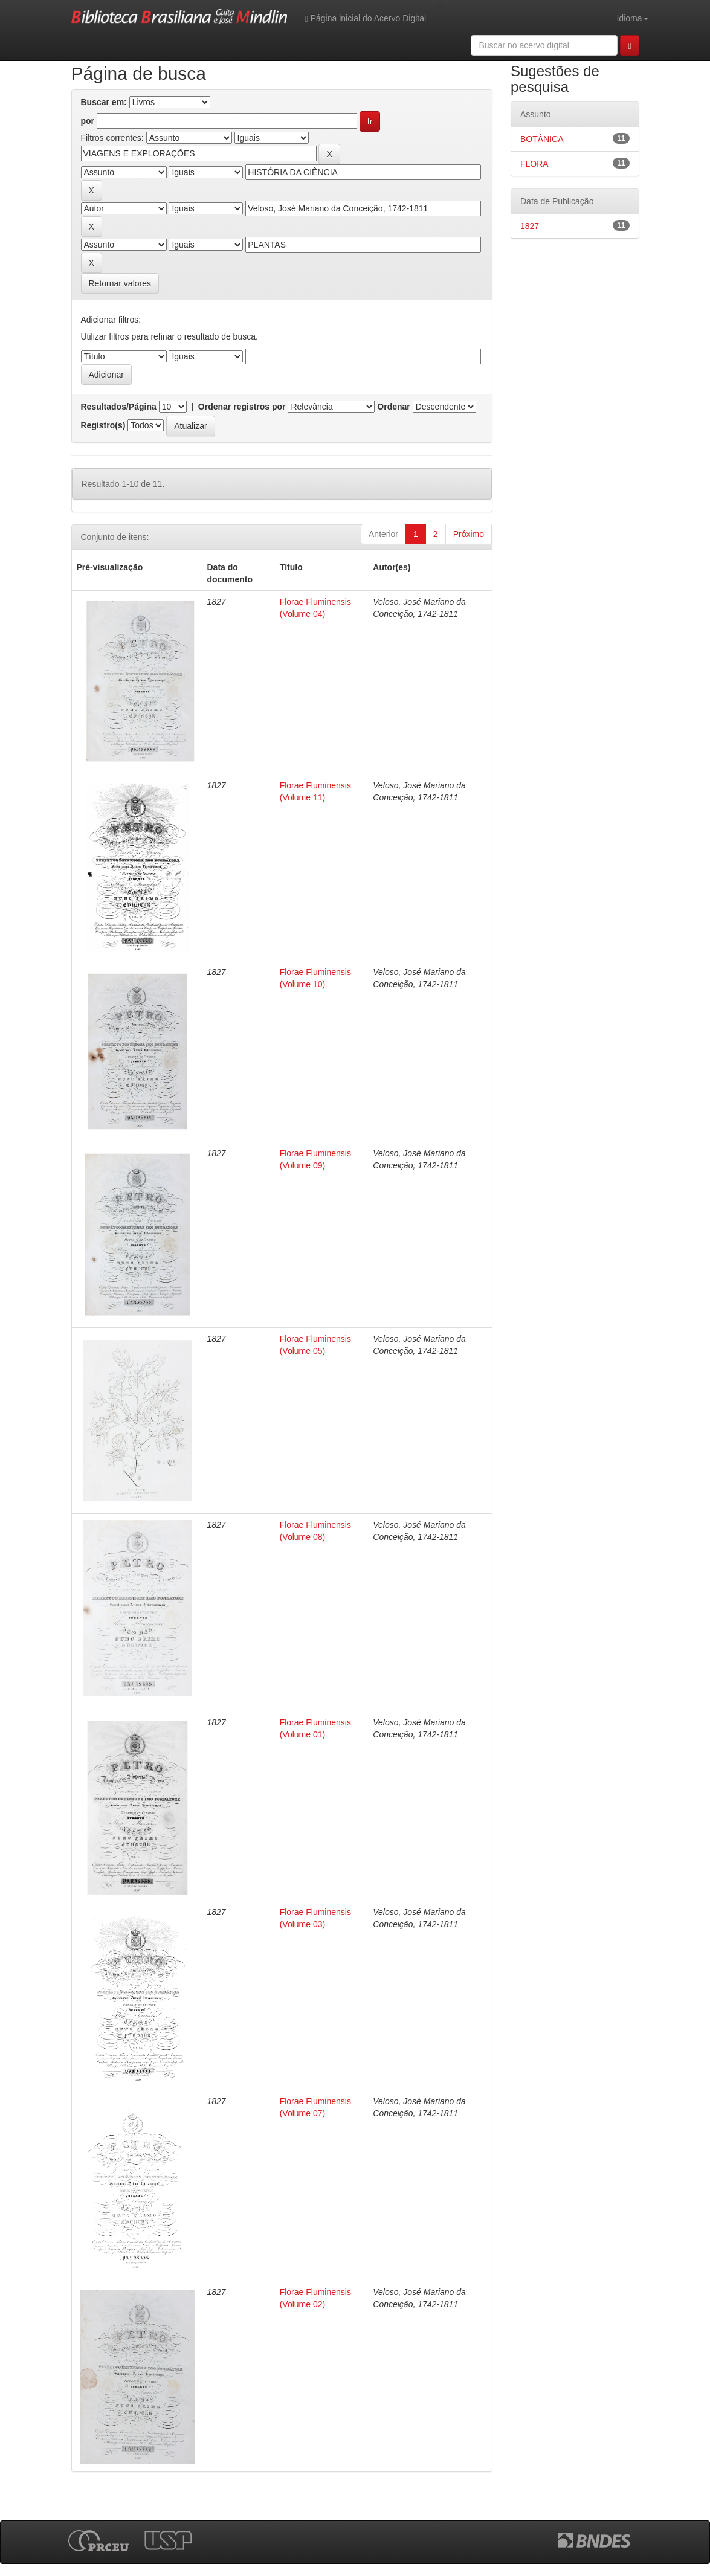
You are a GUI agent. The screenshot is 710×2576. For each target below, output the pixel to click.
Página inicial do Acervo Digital (365, 18)
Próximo (468, 534)
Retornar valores (120, 283)
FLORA (534, 164)
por (88, 121)
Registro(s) (103, 425)
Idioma (632, 18)
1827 (529, 226)
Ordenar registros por (242, 406)
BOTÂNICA (542, 139)
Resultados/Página (119, 406)
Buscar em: (104, 102)
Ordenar (393, 406)
